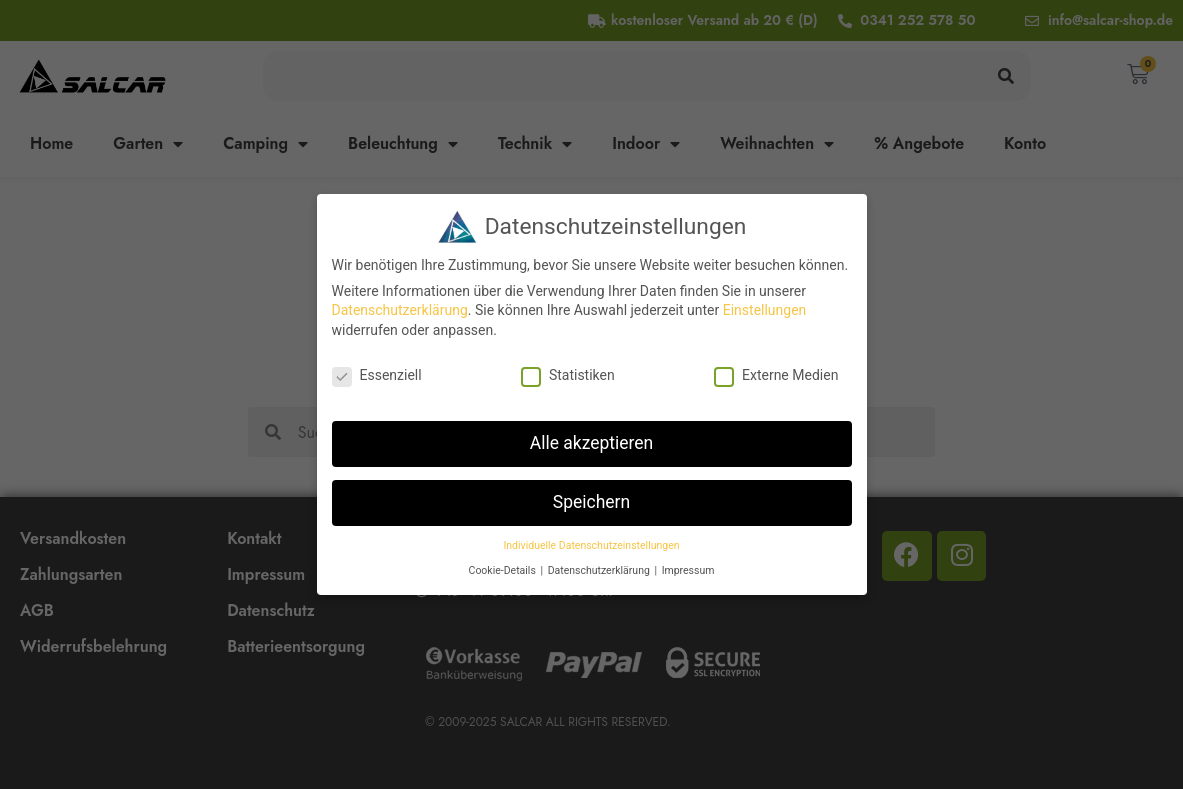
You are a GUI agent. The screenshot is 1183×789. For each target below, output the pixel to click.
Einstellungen (765, 310)
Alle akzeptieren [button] (592, 443)
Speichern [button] (591, 502)
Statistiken (568, 375)
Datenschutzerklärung (400, 310)
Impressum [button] (688, 570)
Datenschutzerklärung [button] (600, 570)
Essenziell (377, 375)
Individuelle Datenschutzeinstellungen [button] (591, 545)
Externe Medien (776, 375)
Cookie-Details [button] (504, 570)
